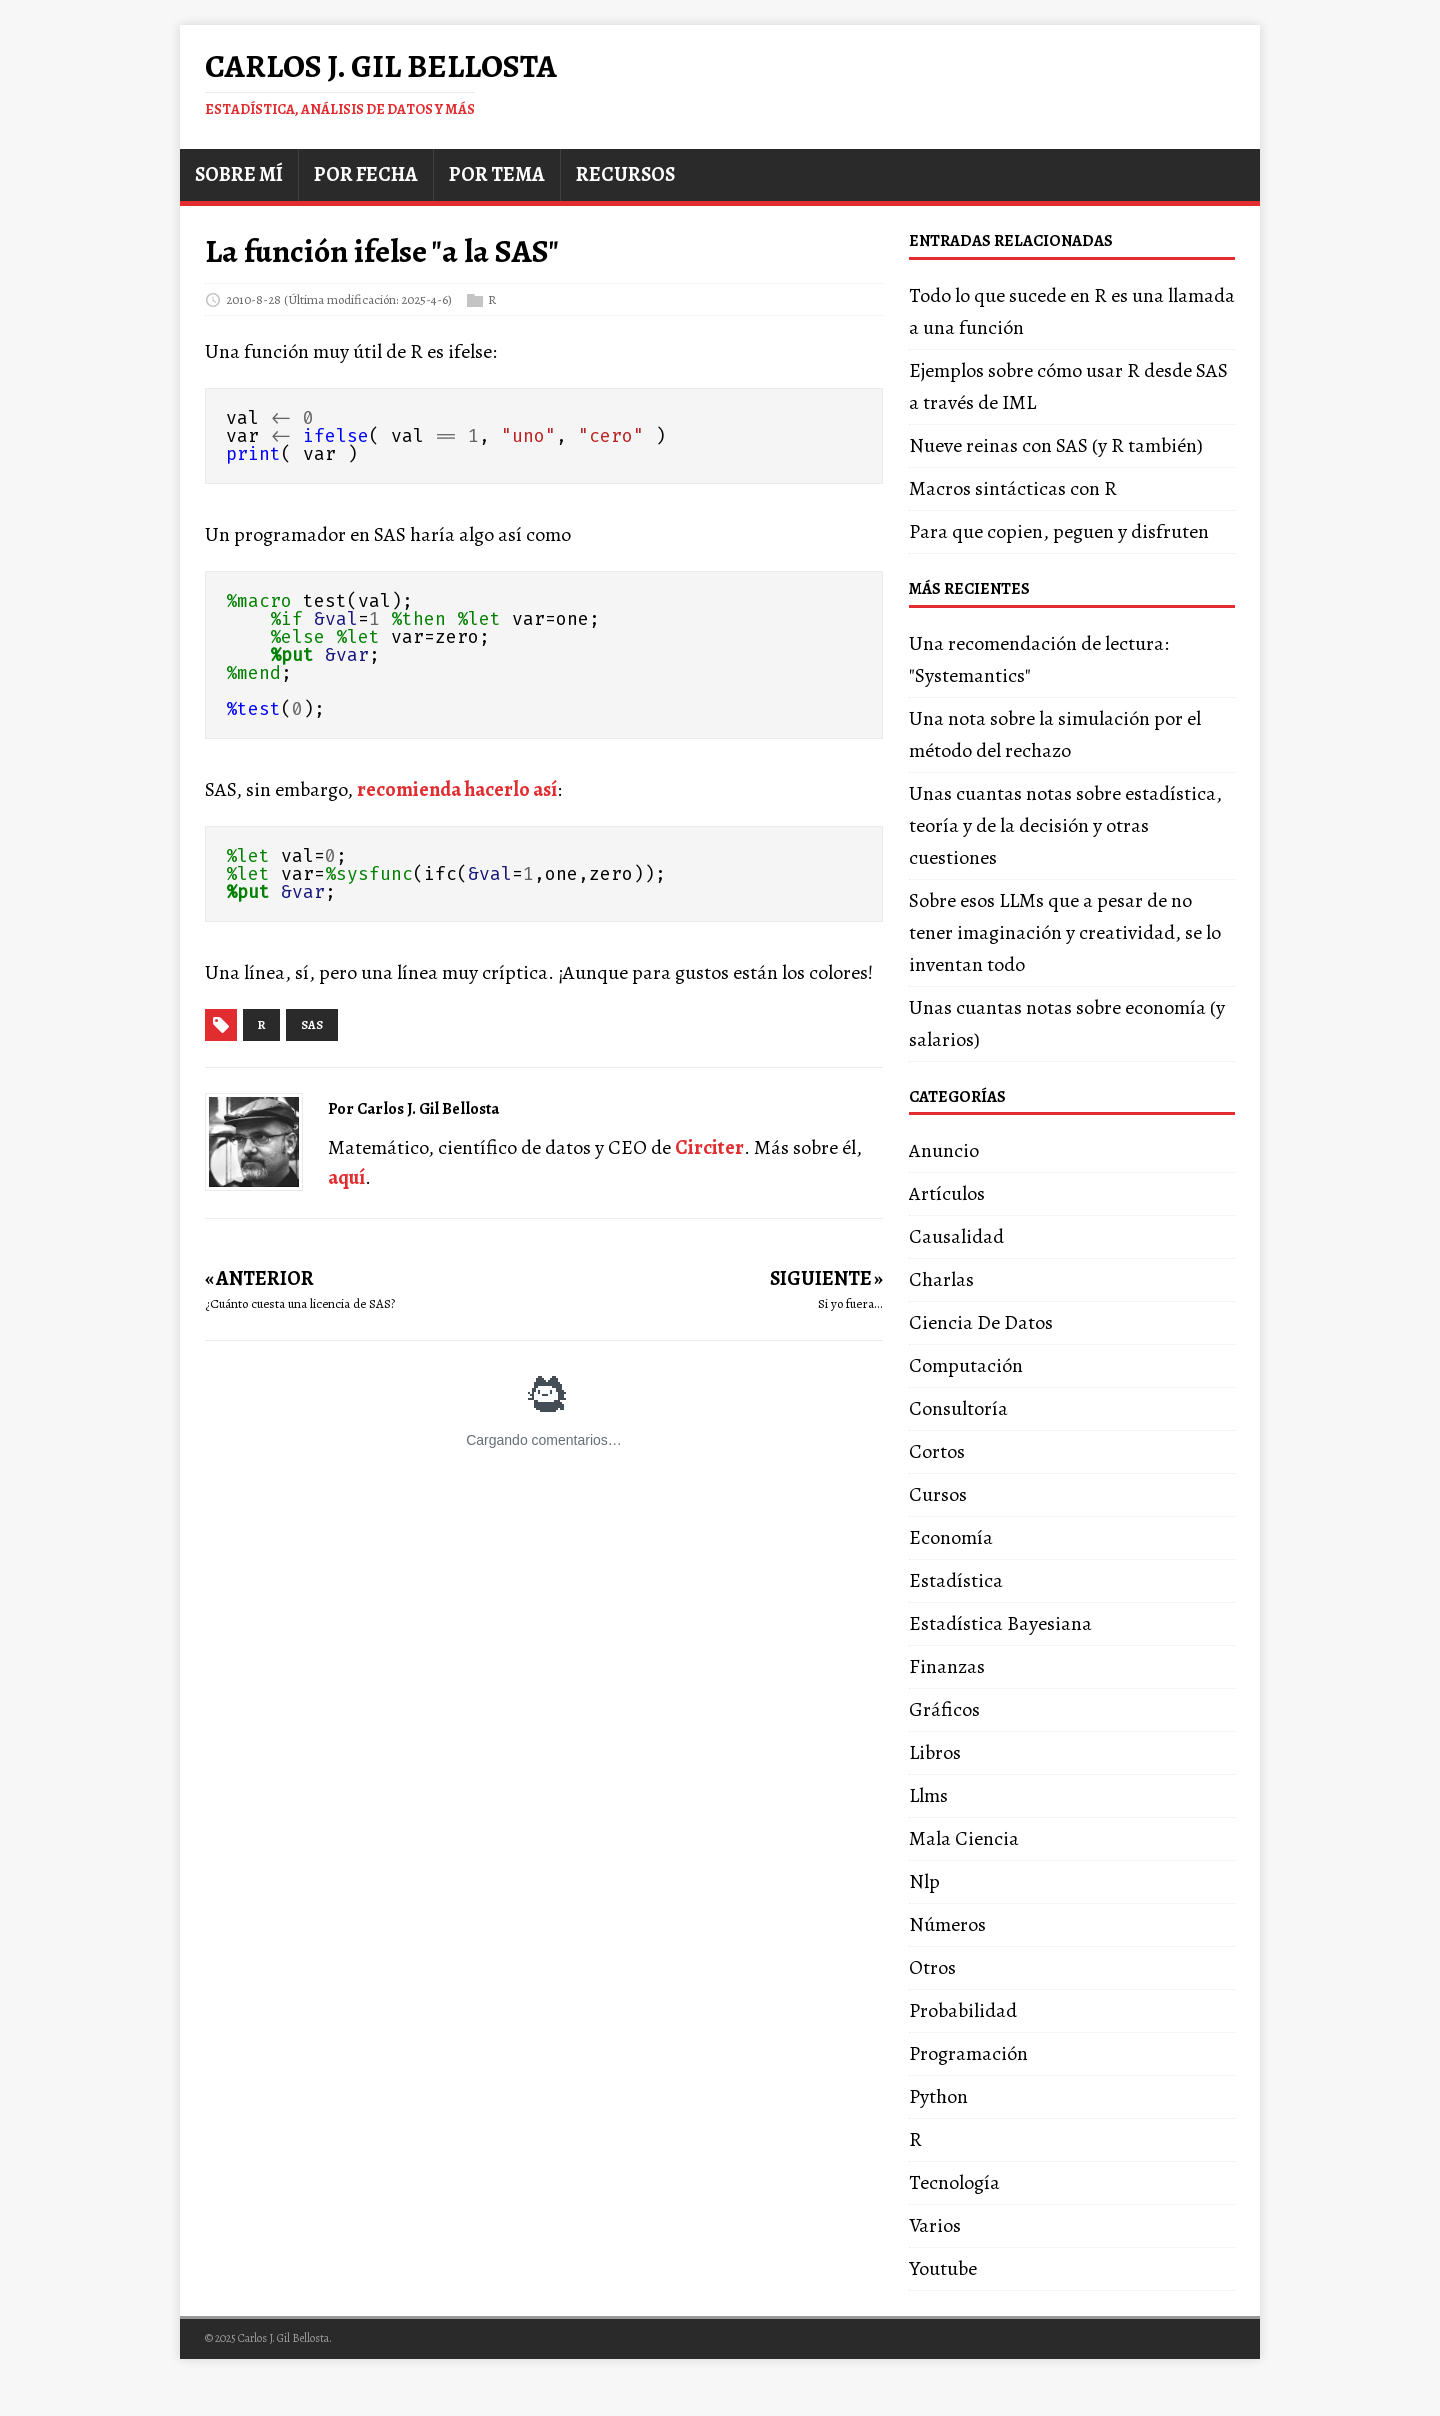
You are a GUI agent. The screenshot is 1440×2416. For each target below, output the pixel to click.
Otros (932, 1967)
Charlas (941, 1279)
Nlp (924, 1881)
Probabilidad (963, 2010)
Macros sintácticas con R (1013, 488)
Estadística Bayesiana (1000, 1623)
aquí (346, 1177)
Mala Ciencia (964, 1838)
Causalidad (956, 1236)
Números (947, 1924)
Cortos (937, 1451)
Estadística (956, 1580)
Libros (935, 1752)
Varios (935, 2225)
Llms (928, 1795)
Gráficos (944, 1709)
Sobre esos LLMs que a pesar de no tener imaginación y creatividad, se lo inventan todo (1065, 932)
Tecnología (954, 2182)
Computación (966, 1365)
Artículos (947, 1193)
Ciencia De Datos (981, 1322)
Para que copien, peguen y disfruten (1059, 531)
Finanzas (947, 1666)
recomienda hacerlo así (457, 789)
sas (312, 1025)
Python (938, 2096)
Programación (968, 2053)
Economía (951, 1537)
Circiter (709, 1147)
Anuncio (944, 1150)
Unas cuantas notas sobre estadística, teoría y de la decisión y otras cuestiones (1065, 825)
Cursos (938, 1494)
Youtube (943, 2268)
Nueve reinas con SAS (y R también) (1056, 445)
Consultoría (958, 1408)
